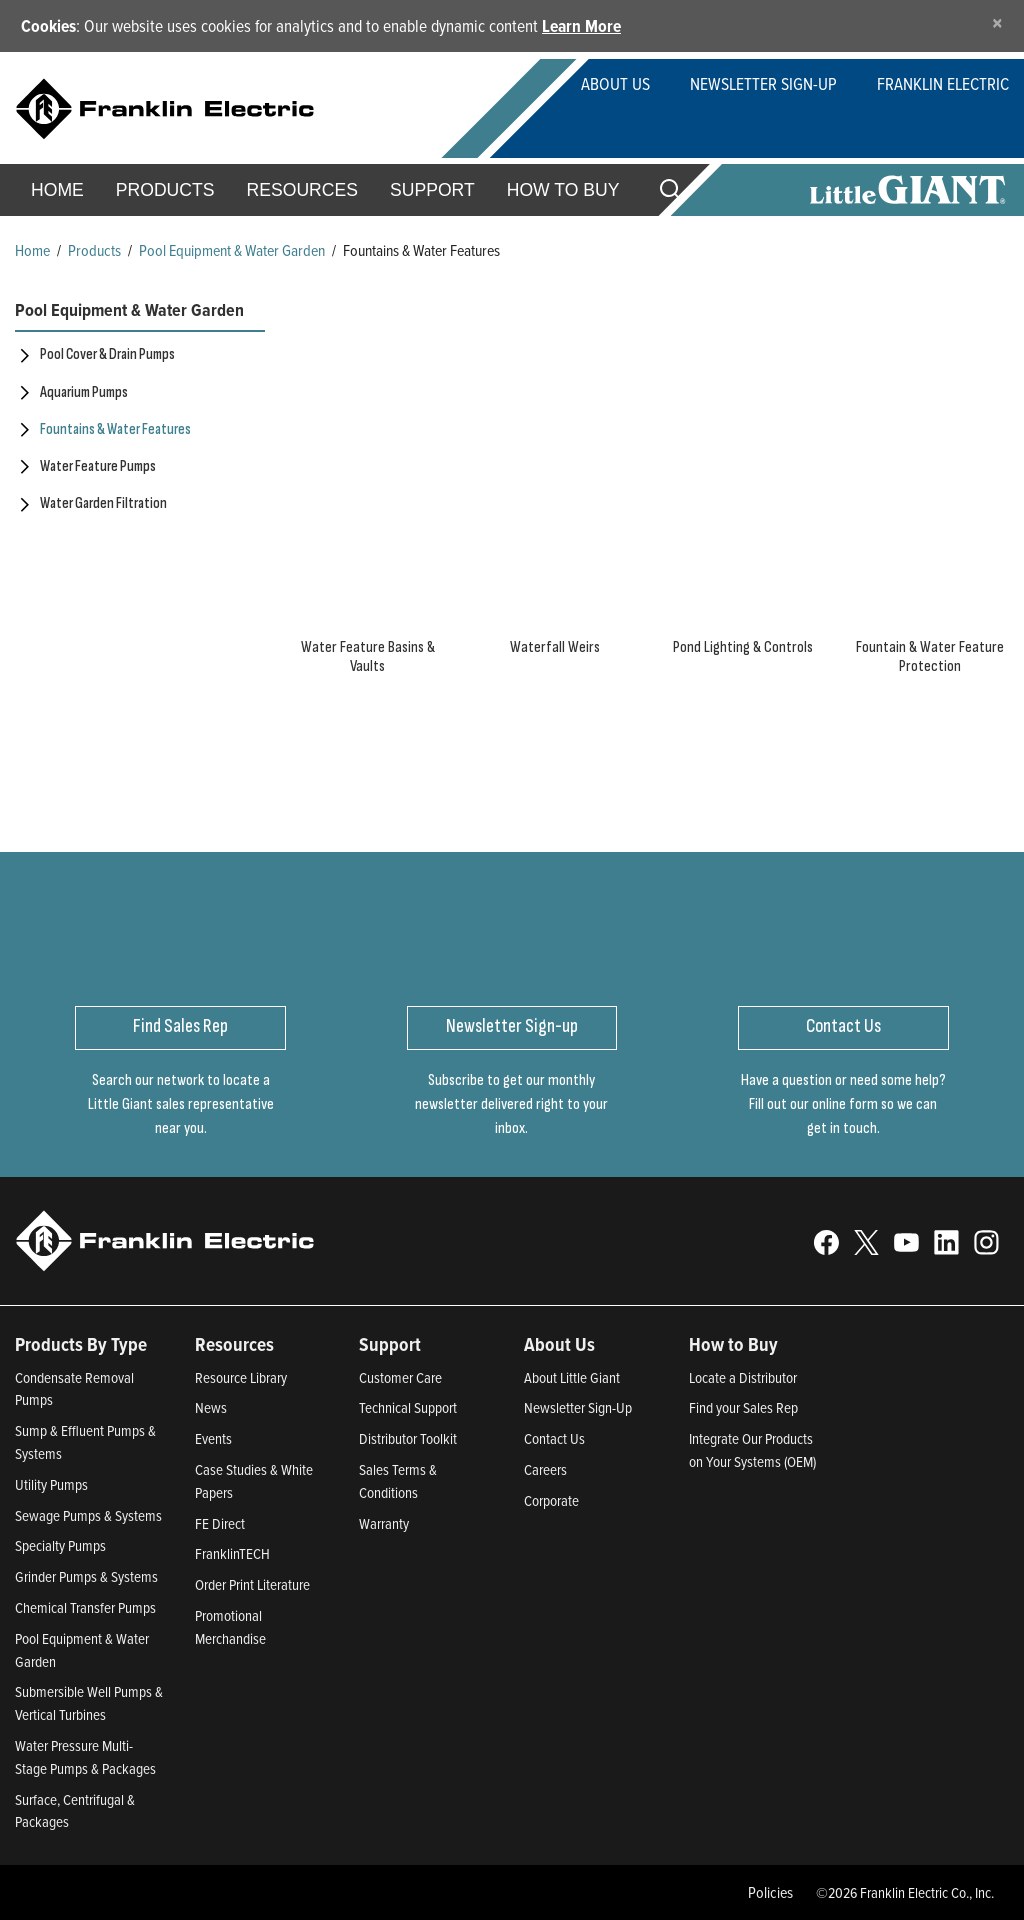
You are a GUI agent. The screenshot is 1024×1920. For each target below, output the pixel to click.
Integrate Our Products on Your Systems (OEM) (752, 1450)
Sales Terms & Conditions (398, 1481)
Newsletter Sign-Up (763, 83)
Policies (770, 1892)
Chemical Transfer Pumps (85, 1607)
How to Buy (563, 190)
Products (94, 250)
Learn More (581, 25)
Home (57, 190)
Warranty (384, 1523)
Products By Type (81, 1344)
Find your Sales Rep (743, 1407)
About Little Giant (572, 1377)
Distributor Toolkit (408, 1438)
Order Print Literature (252, 1584)
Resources (302, 190)
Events (213, 1438)
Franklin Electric (943, 83)
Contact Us (554, 1438)
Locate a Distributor (743, 1377)
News (211, 1407)
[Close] (997, 22)
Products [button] (165, 190)
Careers (545, 1469)
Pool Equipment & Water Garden (232, 250)
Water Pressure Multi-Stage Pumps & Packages (85, 1757)
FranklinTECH (232, 1553)
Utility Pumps (51, 1484)
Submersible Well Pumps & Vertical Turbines (89, 1703)
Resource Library (241, 1377)
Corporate (551, 1500)
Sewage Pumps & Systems (88, 1515)
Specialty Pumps (60, 1545)
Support (432, 190)
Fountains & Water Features (115, 429)
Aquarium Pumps (84, 392)
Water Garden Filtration (103, 503)
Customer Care (400, 1377)
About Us (615, 83)
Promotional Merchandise (230, 1627)
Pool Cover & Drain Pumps (107, 354)
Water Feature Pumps (98, 466)
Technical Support (408, 1407)
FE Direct (220, 1523)
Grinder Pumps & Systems (86, 1576)
